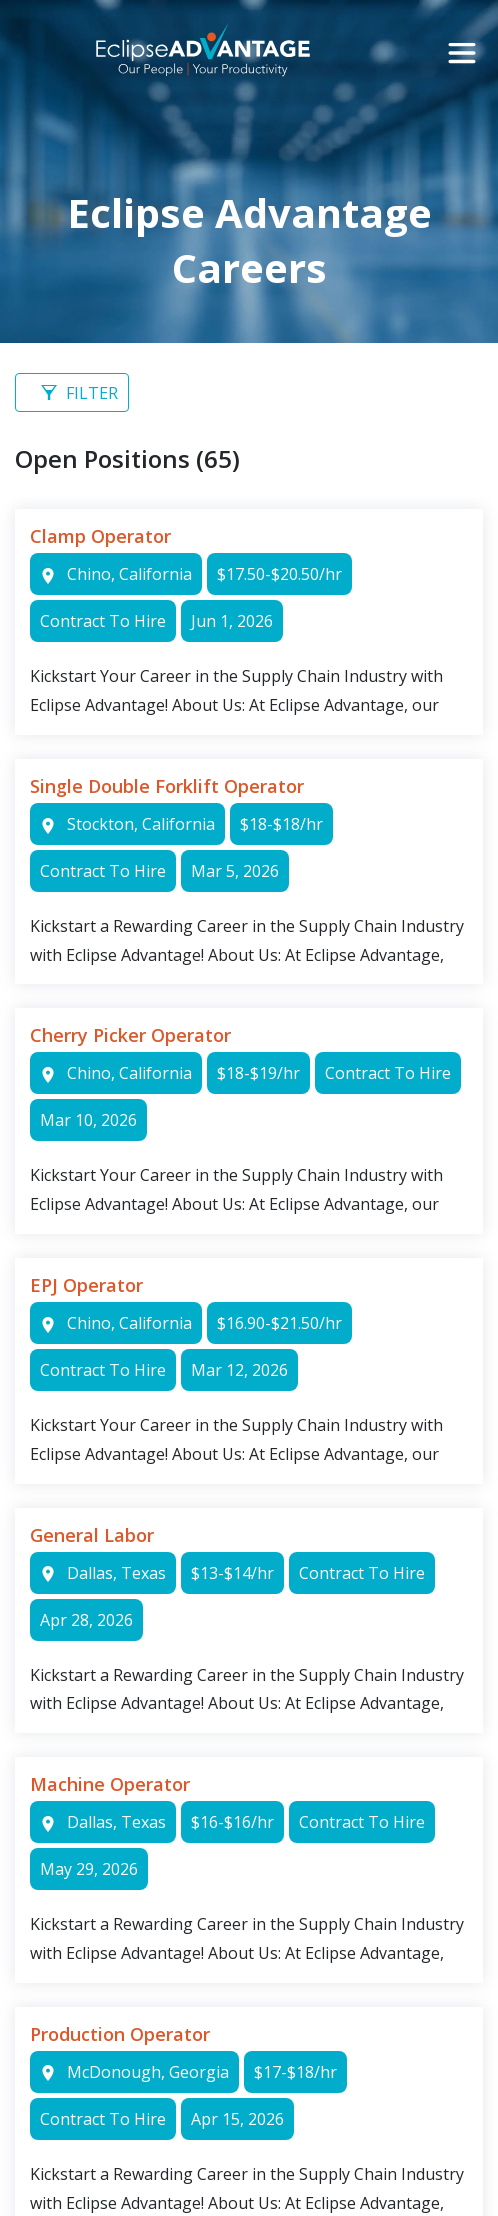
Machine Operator (110, 1784)
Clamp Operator (100, 536)
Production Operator (120, 2034)
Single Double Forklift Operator (167, 786)
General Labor (92, 1535)
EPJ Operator (86, 1285)
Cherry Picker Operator (130, 1035)
